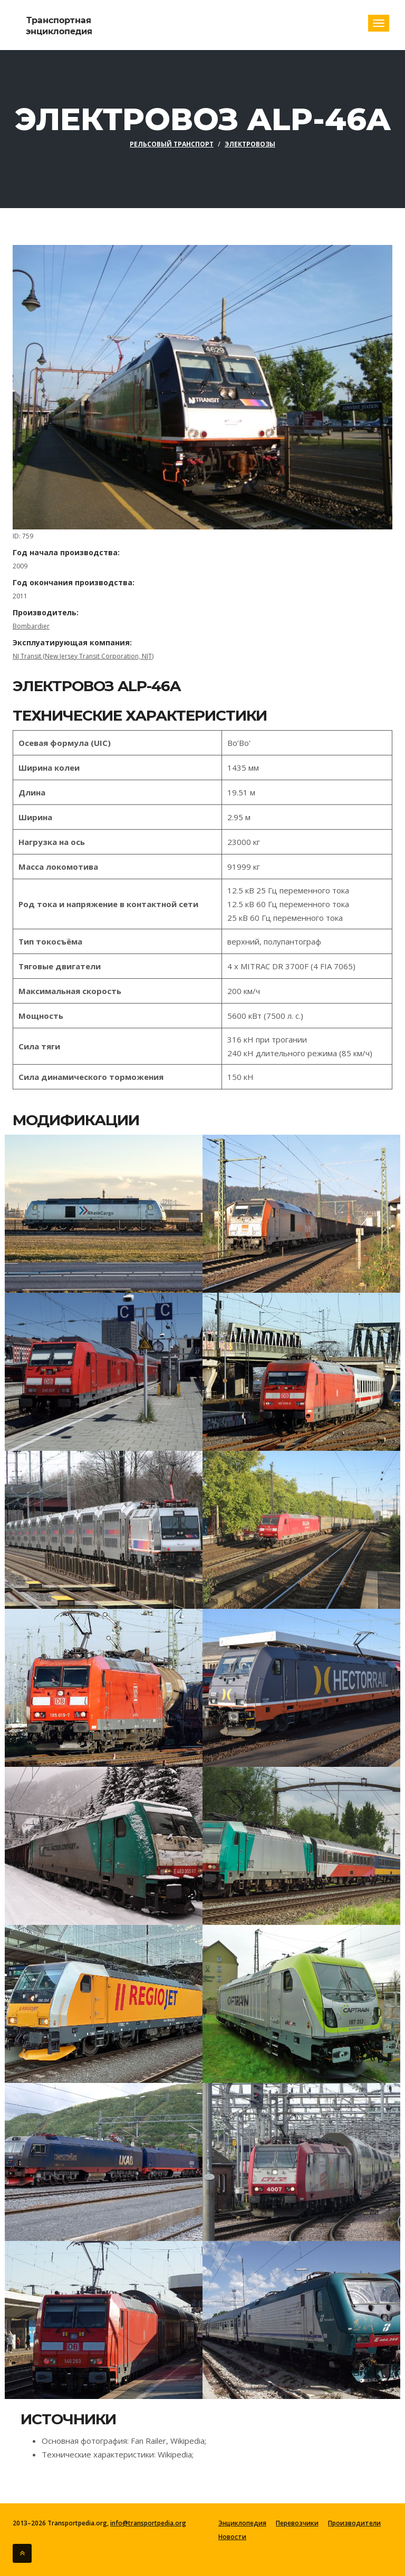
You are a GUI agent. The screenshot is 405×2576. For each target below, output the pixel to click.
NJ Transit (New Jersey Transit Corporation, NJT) (83, 656)
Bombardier (31, 626)
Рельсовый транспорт (172, 144)
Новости (232, 2537)
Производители (354, 2523)
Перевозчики (297, 2523)
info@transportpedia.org (148, 2523)
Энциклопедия (242, 2523)
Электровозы (250, 144)
